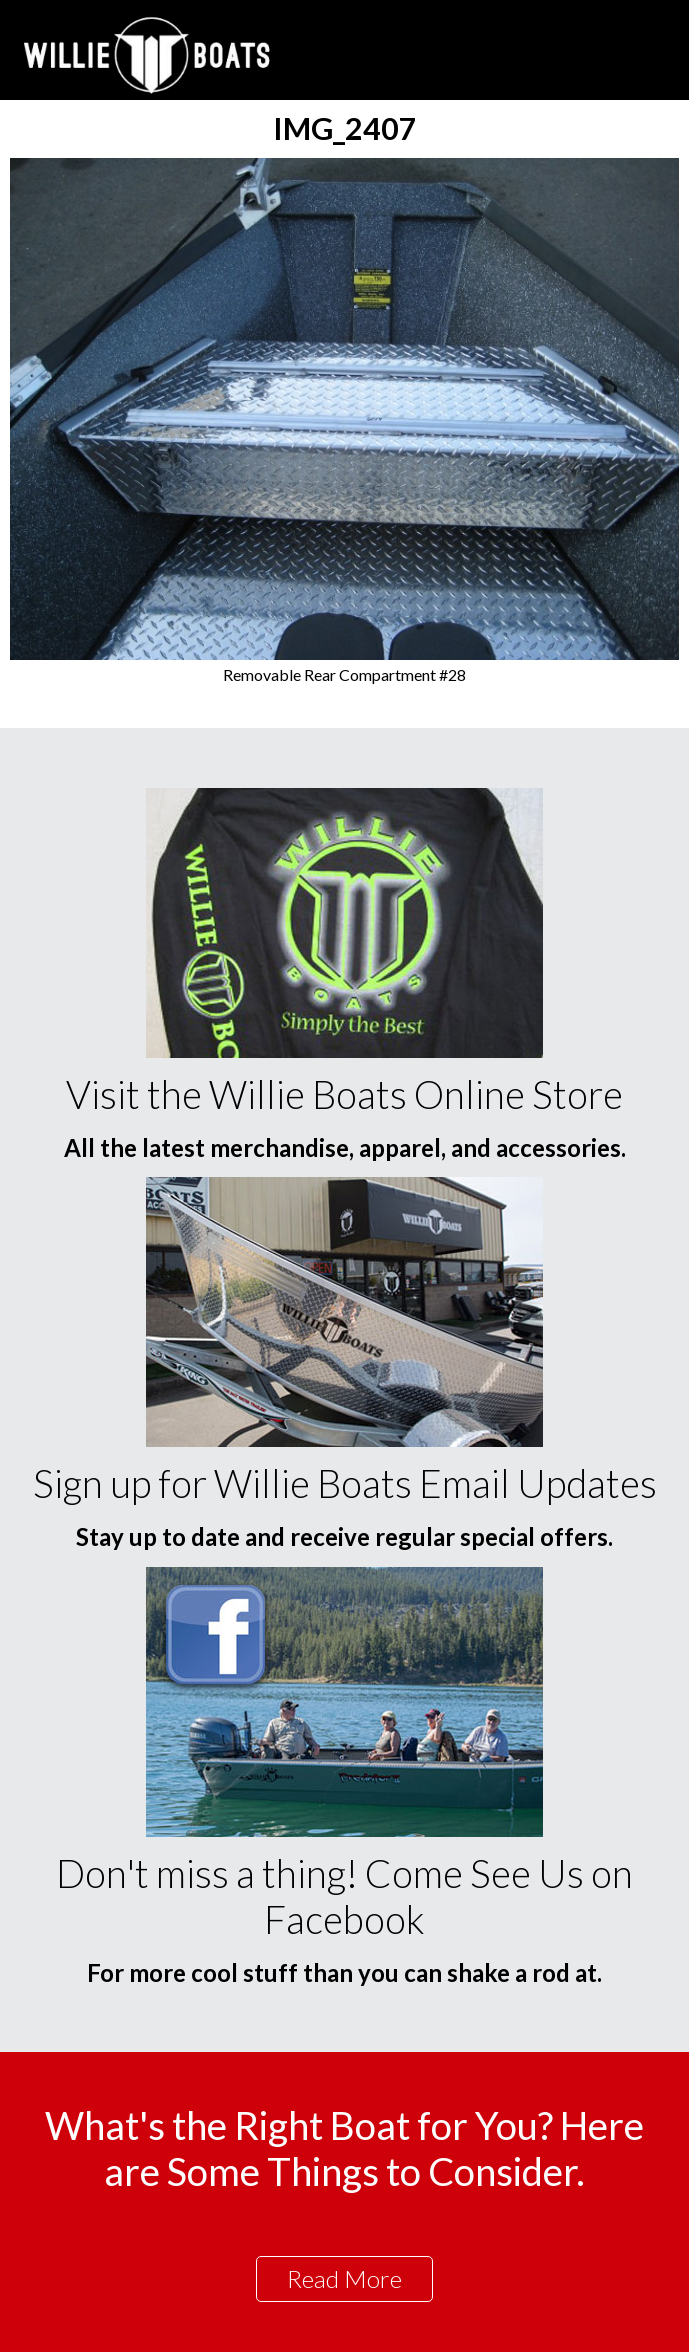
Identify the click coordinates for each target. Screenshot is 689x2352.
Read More (344, 2278)
